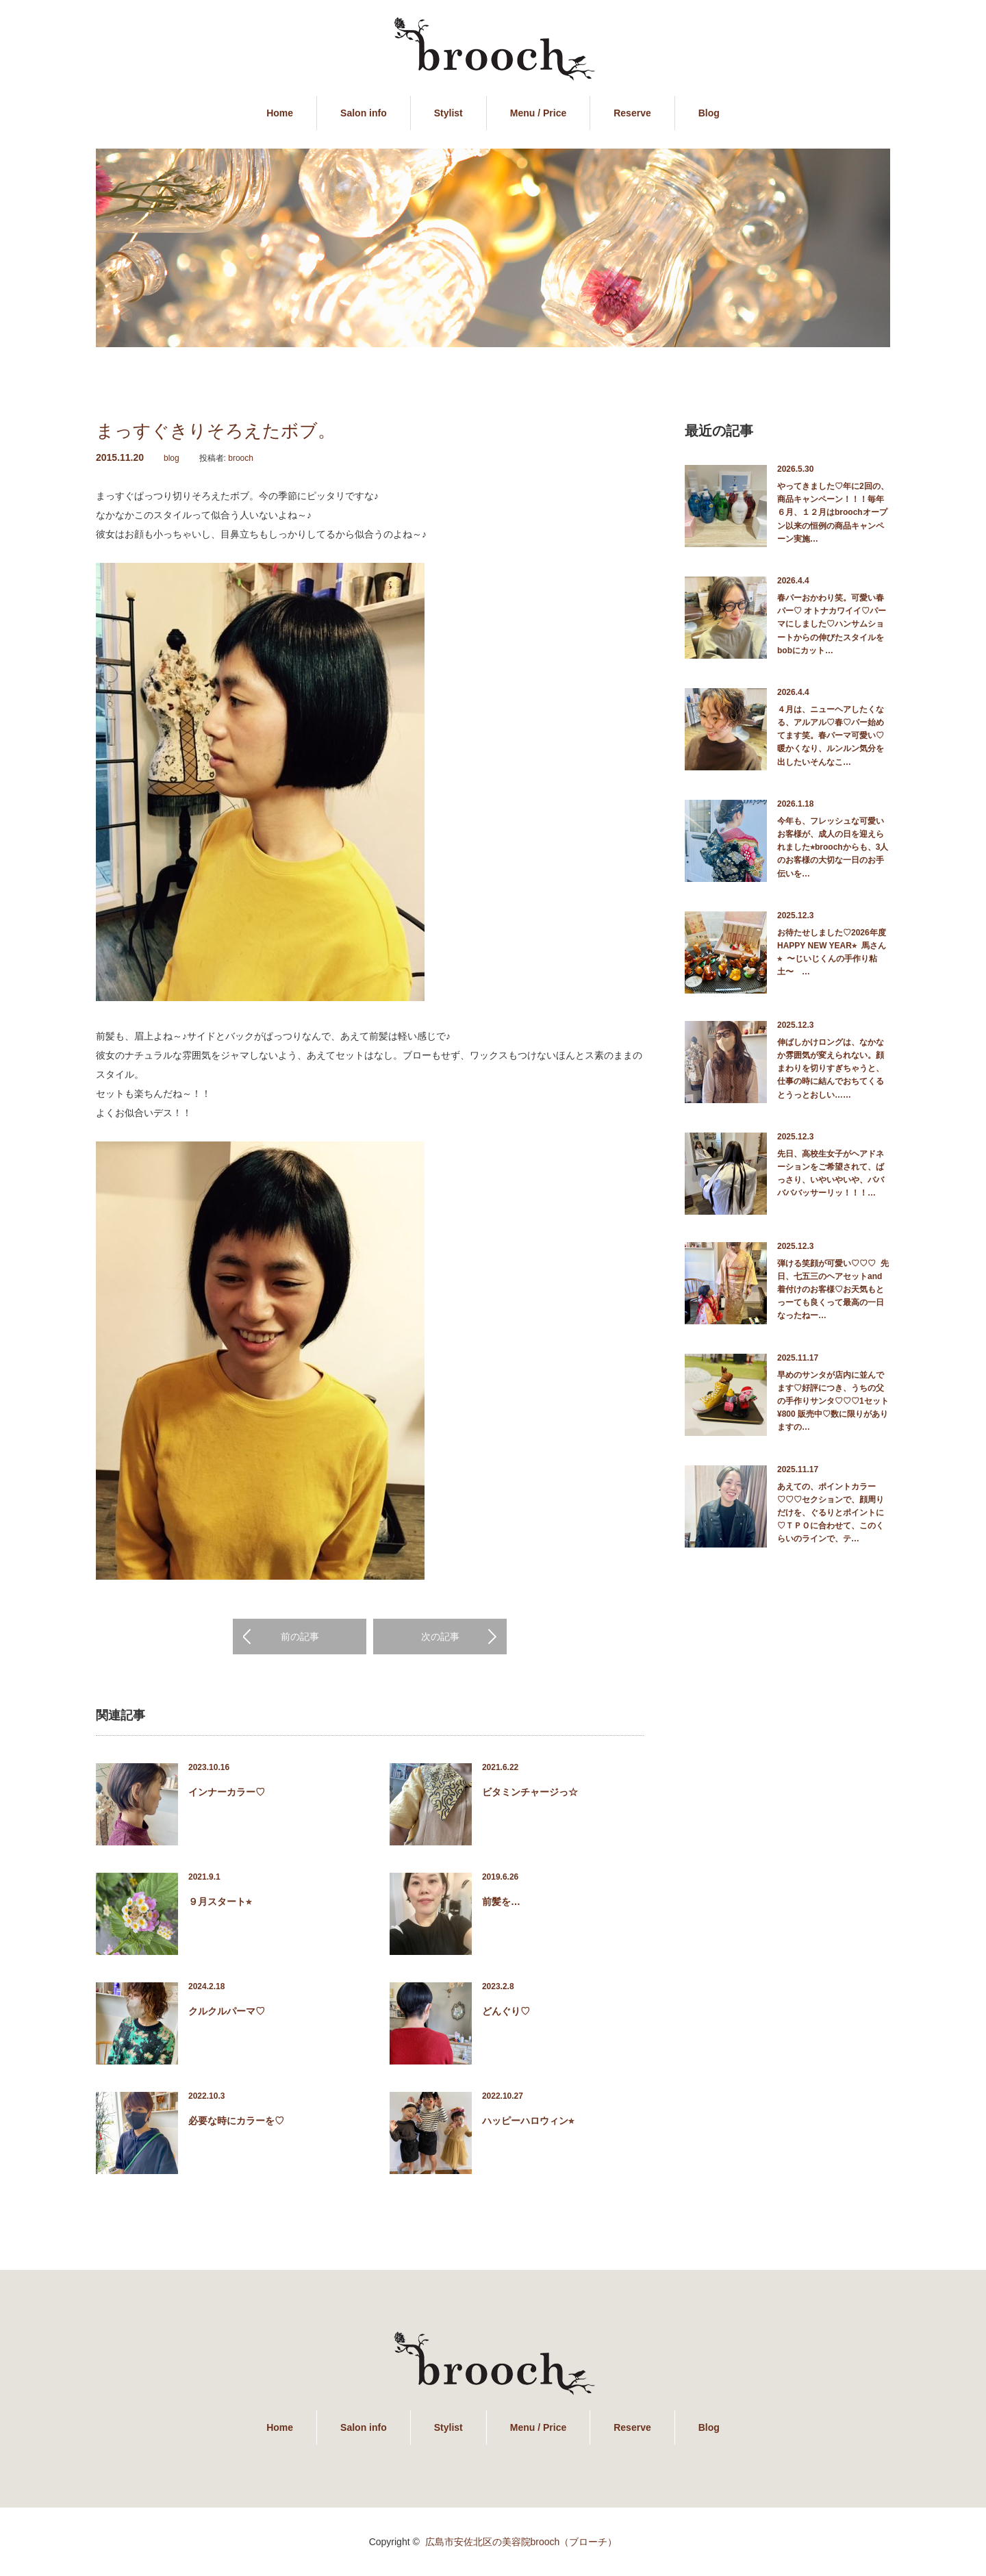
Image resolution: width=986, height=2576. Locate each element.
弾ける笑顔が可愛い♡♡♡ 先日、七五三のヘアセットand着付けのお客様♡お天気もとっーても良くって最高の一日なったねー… (833, 1290)
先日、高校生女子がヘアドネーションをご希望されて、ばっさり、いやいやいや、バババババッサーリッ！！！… (830, 1173)
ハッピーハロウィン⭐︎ (528, 2120)
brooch (240, 458)
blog (171, 458)
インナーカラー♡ (226, 1791)
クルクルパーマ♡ (226, 2011)
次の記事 (440, 1636)
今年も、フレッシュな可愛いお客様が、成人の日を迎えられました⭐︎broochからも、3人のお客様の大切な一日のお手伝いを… (832, 847)
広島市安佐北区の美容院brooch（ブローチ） (521, 2541)
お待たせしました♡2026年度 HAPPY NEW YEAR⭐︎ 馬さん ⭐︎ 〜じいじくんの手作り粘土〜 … (833, 952)
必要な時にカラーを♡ (236, 2120)
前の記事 (300, 1636)
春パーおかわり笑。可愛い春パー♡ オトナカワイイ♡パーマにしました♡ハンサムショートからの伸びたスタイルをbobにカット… (831, 624)
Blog (709, 113)
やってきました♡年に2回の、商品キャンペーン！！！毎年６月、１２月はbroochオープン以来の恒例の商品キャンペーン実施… (833, 512)
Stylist (448, 113)
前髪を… (501, 1901)
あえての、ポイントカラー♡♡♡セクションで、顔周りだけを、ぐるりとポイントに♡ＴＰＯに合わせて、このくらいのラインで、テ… (830, 1513)
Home (279, 113)
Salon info (363, 113)
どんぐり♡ (506, 2011)
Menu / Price (538, 113)
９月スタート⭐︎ (219, 1901)
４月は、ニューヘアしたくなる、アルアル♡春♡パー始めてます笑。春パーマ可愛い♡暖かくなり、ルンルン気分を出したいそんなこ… (830, 736)
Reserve (632, 113)
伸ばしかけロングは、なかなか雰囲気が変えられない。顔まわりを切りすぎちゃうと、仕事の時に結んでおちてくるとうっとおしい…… (830, 1068)
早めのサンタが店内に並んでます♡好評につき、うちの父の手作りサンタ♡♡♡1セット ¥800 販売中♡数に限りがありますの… (833, 1401)
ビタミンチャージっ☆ (530, 1791)
